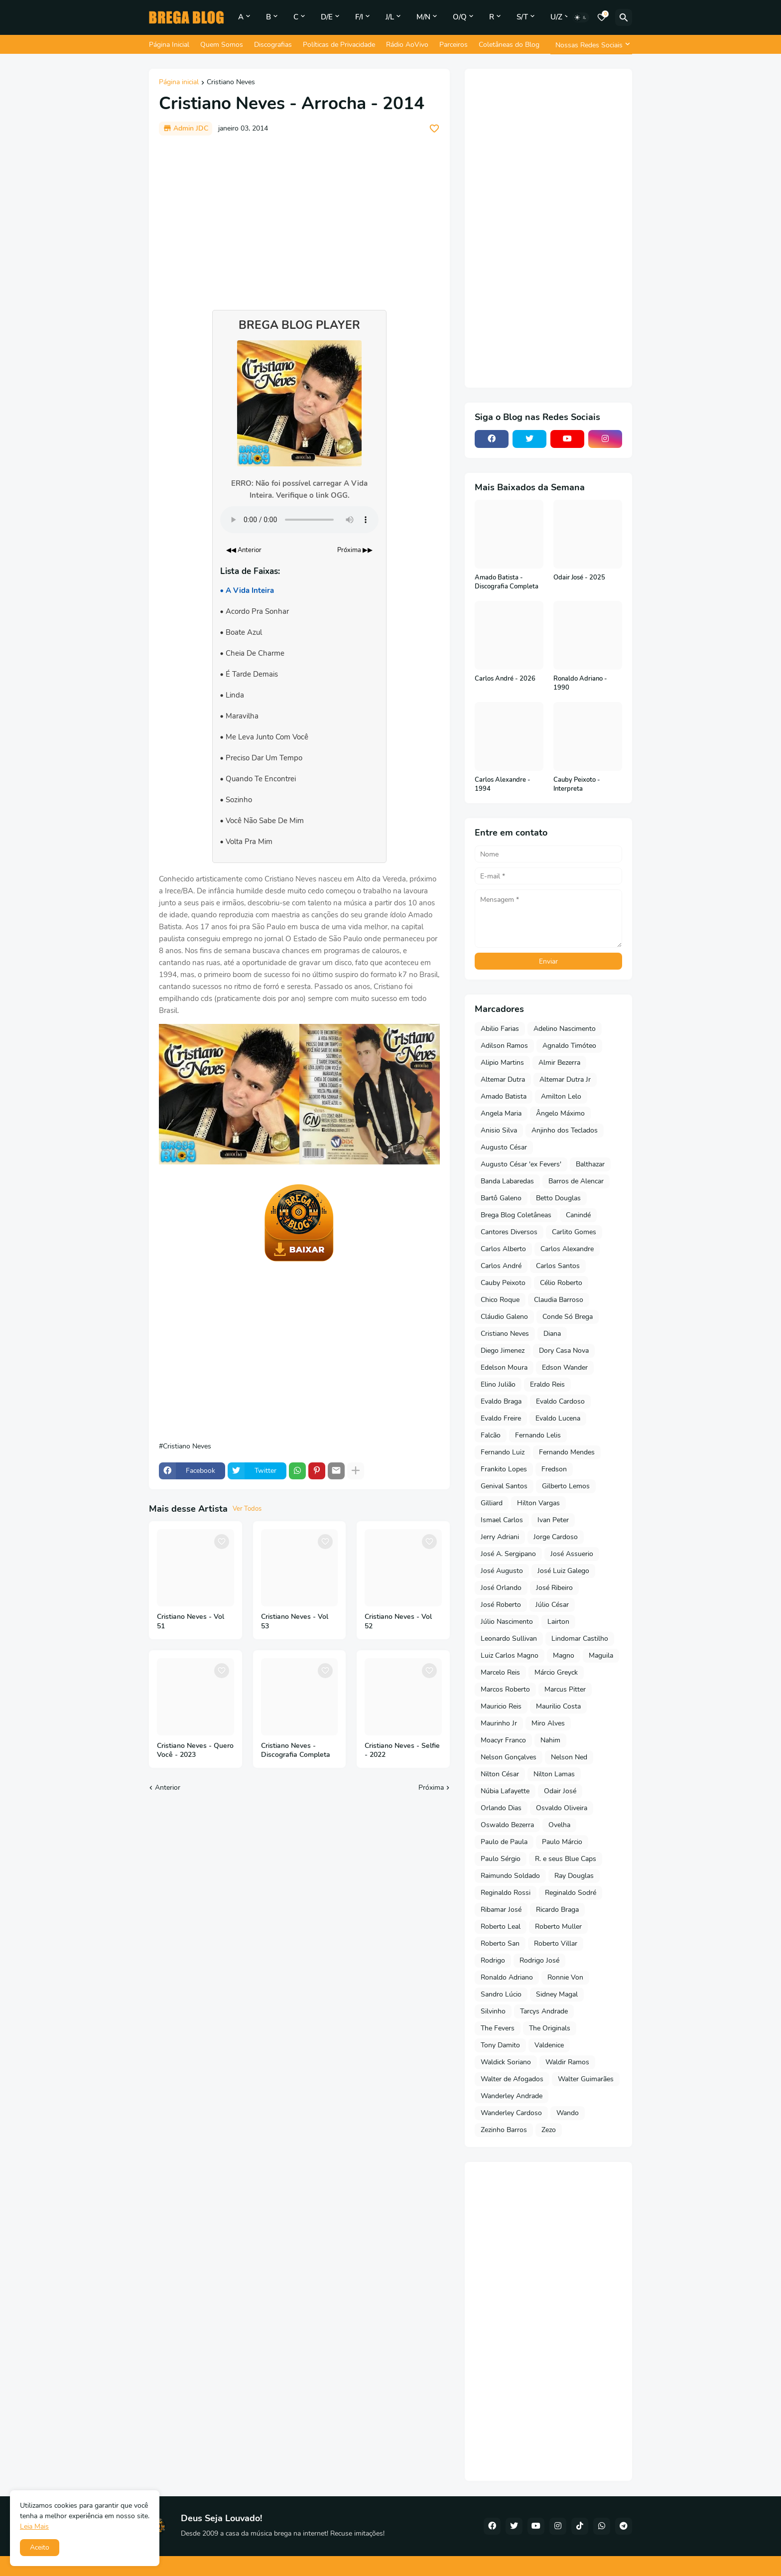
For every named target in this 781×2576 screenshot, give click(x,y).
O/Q (460, 17)
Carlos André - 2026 (505, 679)
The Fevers (498, 2028)
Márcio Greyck (556, 1672)
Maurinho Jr (499, 1723)
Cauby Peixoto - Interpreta (576, 784)
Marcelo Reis (500, 1672)
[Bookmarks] (601, 17)
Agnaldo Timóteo (569, 1045)
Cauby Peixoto (503, 1283)
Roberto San (500, 1943)
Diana (552, 1333)
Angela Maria (501, 1113)
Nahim (550, 1740)
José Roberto (501, 1604)
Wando (567, 2113)
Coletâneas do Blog (509, 44)
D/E (327, 17)
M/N (423, 17)
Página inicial (179, 83)
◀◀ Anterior (243, 550)
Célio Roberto (561, 1283)
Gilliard (492, 1503)
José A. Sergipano (508, 1554)
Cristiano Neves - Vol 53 (294, 1621)
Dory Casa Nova (564, 1350)
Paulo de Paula (504, 1842)
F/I (359, 17)
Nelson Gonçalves (508, 1757)
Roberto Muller (558, 1926)
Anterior (167, 1787)
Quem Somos (221, 44)
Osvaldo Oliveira (561, 1808)
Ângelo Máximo (560, 1113)
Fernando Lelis (538, 1435)
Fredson (554, 1469)
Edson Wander (565, 1367)
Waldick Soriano (506, 2062)
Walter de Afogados (512, 2079)
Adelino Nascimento (564, 1028)
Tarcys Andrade (544, 2011)
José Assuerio (571, 1554)
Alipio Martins (502, 1062)
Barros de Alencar (576, 1181)
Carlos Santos (558, 1266)
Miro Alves (548, 1723)
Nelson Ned (569, 1757)
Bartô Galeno (501, 1198)
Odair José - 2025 (579, 577)
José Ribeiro (554, 1587)
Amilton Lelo (561, 1096)
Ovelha (559, 1825)
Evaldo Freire (501, 1418)
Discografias (273, 44)
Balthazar (590, 1164)
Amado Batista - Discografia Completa (506, 582)
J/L (390, 17)
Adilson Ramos (504, 1045)
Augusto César (504, 1147)
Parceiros (453, 44)
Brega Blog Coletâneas (516, 1215)
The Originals (549, 2028)
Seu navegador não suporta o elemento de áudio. (299, 519)
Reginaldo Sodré (570, 1892)
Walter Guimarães (586, 2079)
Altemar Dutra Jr (565, 1079)
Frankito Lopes (504, 1469)
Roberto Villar (555, 1943)
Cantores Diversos (509, 1232)
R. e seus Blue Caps (565, 1858)
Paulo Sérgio (501, 1858)
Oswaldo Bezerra (507, 1825)
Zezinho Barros (504, 2130)
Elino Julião (498, 1384)
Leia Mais (34, 2526)
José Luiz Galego (563, 1570)
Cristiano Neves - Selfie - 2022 (402, 1750)
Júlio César (552, 1604)
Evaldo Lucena (557, 1418)
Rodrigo (493, 1960)
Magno (563, 1655)
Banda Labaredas (507, 1181)
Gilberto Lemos (566, 1486)
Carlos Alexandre (567, 1249)
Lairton (558, 1621)
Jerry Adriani (500, 1537)
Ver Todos (247, 1508)
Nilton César (500, 1774)
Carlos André (501, 1266)
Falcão (491, 1435)
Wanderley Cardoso (511, 2113)
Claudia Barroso (558, 1299)
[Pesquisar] (623, 17)
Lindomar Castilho (579, 1638)
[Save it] (434, 128)
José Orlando (501, 1587)
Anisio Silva (499, 1130)
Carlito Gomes (574, 1232)
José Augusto (502, 1570)
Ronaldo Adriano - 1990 (580, 683)
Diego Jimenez (502, 1350)
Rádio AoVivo (407, 44)
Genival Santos (504, 1486)
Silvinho (493, 2011)
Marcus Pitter (565, 1689)
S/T (522, 17)
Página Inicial (169, 44)
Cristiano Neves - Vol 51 (190, 1621)
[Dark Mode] (580, 17)
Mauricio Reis (501, 1706)
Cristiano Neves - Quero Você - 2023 (195, 1750)
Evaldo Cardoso (560, 1401)
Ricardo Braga (557, 1909)
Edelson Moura (504, 1367)
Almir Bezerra (559, 1062)
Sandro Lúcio (501, 1994)
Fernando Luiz (502, 1452)
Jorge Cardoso (555, 1537)
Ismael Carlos (502, 1520)
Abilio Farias (500, 1028)
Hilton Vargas (538, 1503)
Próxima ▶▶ (355, 550)
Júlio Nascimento (507, 1621)
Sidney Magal (557, 1994)
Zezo (548, 2130)
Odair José (560, 1791)
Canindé (578, 1215)
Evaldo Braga (501, 1401)
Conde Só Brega (567, 1316)
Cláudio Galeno (504, 1316)
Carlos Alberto (503, 1249)
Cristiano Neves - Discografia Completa (295, 1750)
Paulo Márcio (562, 1842)
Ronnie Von (565, 1977)
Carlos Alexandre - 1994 (502, 784)
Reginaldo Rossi (505, 1892)
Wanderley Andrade (511, 2096)
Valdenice (549, 2045)
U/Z (556, 17)
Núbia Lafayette (505, 1791)
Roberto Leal (501, 1926)
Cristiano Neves (231, 83)
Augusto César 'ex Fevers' (521, 1164)
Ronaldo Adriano (507, 1977)
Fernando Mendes (567, 1452)
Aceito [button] (39, 2547)
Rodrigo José (539, 1960)
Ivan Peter (553, 1520)
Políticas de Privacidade (339, 44)
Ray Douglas (574, 1875)
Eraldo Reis (547, 1384)
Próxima (431, 1787)
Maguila (601, 1655)
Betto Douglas (558, 1198)
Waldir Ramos (567, 2062)
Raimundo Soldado (510, 1875)
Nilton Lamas (554, 1774)
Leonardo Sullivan (509, 1638)
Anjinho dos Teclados (564, 1130)
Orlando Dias (501, 1808)
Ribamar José (501, 1909)
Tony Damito (500, 2045)
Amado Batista (503, 1096)
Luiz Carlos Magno (509, 1655)
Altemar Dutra (503, 1079)
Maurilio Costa (558, 1706)
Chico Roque (500, 1299)
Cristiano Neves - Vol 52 (398, 1621)
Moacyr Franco (503, 1740)
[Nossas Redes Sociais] (591, 44)
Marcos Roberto (505, 1689)
